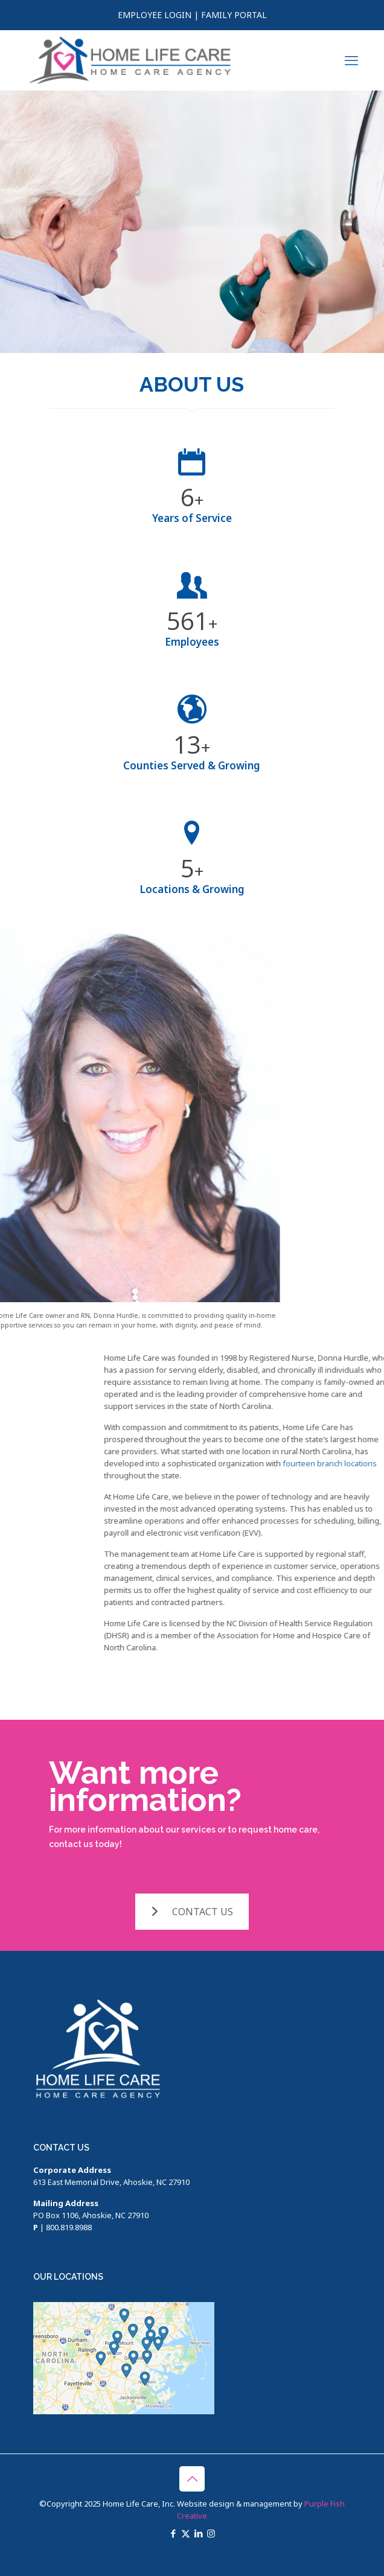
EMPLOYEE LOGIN (154, 15)
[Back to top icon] (192, 2479)
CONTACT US (192, 1911)
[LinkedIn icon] (198, 2533)
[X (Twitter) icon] (185, 2533)
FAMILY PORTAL (234, 15)
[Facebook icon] (173, 2533)
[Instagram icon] (211, 2533)
